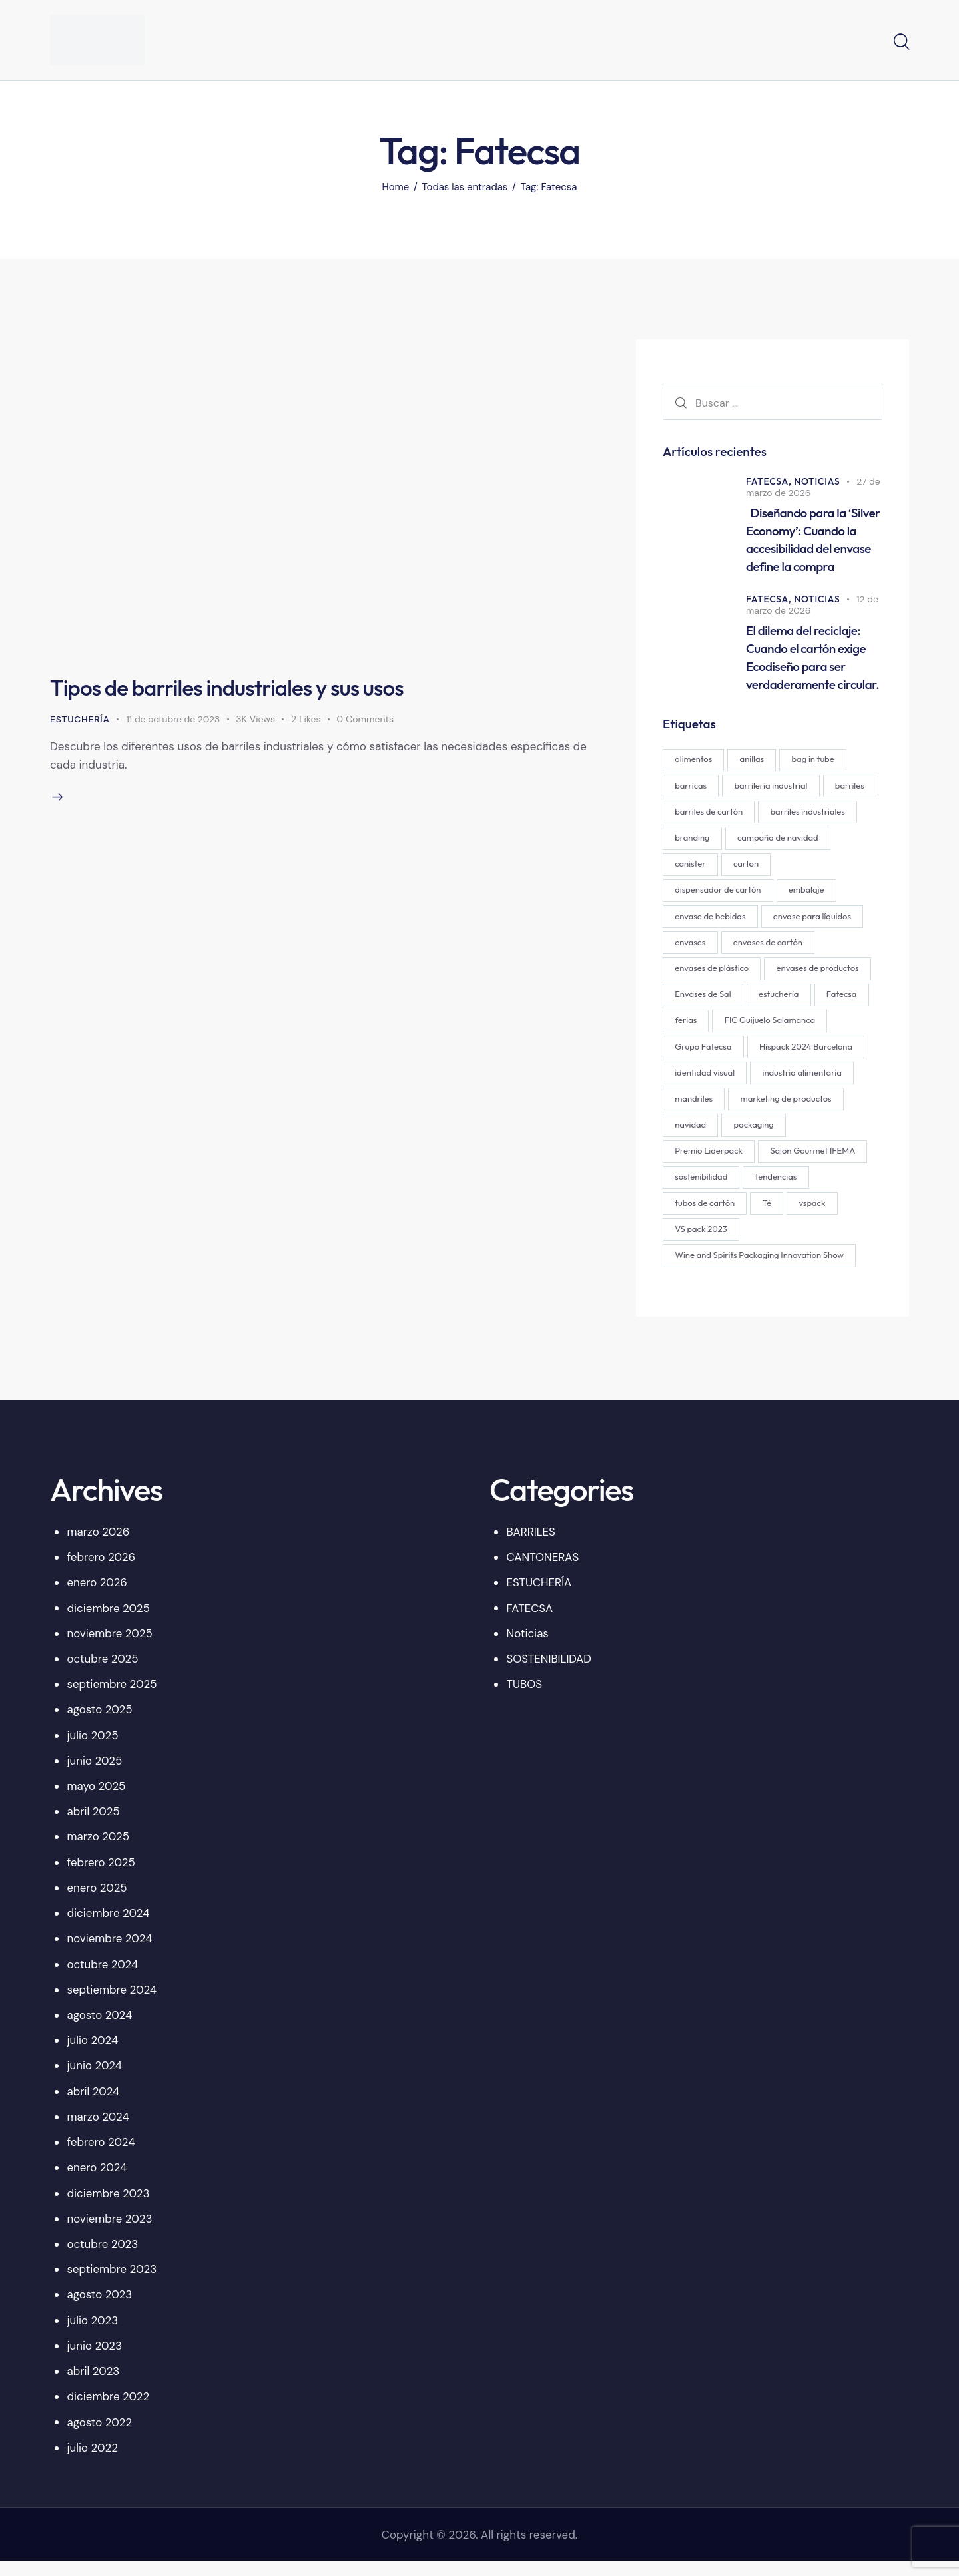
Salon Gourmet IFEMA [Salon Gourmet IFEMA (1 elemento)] (718, 1189)
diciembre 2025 (109, 1622)
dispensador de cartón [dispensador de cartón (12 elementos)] (772, 896)
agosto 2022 (100, 2437)
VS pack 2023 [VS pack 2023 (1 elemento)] (757, 1242)
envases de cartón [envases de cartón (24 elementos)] (710, 976)
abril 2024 (93, 2106)
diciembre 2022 (109, 2411)
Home (395, 187)
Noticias (818, 482)
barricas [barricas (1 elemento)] (691, 790)
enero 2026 (97, 1597)
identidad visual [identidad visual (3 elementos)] (827, 1083)
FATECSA (530, 1622)
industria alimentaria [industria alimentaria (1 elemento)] (715, 1109)
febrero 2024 (101, 2156)
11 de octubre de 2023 (174, 719)
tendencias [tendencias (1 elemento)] (696, 1216)
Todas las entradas (465, 187)
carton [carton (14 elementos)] (688, 896)
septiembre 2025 (112, 1698)
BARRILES (531, 1546)
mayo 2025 (97, 1800)
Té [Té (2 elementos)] (838, 1216)
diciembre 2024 (109, 1927)
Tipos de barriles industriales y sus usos (235, 687)
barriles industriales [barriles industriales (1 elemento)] (712, 843)
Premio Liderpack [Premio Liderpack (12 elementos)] (778, 1163)
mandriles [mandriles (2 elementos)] (802, 1109)
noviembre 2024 (110, 1953)
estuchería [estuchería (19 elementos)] (695, 1029)
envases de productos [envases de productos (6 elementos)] (716, 1003)
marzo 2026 (99, 1546)
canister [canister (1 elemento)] (800, 870)
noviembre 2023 (110, 2233)
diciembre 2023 (109, 2208)
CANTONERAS (543, 1571)
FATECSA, (770, 482)
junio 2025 (95, 1775)
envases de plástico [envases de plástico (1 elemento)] (810, 976)
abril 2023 (94, 2385)
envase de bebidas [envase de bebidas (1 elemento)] (775, 923)
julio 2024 (93, 2054)
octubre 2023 (103, 2258)
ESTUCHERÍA (80, 719)
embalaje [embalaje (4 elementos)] (693, 923)
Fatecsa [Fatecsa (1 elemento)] (759, 1029)
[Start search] (900, 42)
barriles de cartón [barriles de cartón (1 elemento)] (767, 816)
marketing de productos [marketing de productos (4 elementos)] (721, 1136)
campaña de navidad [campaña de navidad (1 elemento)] (716, 870)
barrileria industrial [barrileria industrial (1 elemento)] (772, 790)
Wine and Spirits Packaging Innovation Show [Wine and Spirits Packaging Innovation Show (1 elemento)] (759, 1269)
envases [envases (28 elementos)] (797, 950)
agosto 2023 (100, 2309)
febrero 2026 (101, 1571)
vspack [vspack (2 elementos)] (688, 1242)
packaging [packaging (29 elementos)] (695, 1163)
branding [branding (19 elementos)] (796, 843)
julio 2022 (93, 2462)
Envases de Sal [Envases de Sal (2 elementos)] (814, 1003)
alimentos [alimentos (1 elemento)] (694, 763)
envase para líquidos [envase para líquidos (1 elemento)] (714, 950)
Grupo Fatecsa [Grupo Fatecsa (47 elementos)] (823, 1056)
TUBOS (525, 1698)
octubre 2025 (103, 1673)
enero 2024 (97, 2182)
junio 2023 (95, 2360)
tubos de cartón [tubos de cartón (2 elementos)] (776, 1216)
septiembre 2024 (112, 2004)
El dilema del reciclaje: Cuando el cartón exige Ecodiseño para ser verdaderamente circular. (812, 660)
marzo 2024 (98, 2131)
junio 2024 (95, 2080)
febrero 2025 (101, 1877)
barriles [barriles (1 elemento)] (690, 816)
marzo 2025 (98, 1851)
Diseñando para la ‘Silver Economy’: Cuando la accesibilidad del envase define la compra (813, 540)
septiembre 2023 (112, 2283)
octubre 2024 (103, 1979)
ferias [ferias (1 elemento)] (814, 1029)
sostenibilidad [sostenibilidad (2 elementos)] (815, 1189)
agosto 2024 (100, 2029)
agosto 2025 (100, 1724)
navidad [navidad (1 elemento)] (810, 1136)
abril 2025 (94, 1826)
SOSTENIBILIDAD (549, 1673)
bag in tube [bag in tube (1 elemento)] (816, 763)
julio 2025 (93, 1750)
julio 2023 (93, 2335)
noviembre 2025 (110, 1648)
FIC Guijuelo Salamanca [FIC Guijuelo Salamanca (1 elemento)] (720, 1056)
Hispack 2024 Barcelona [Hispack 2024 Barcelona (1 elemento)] (722, 1083)
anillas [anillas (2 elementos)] (753, 763)
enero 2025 (97, 1902)
